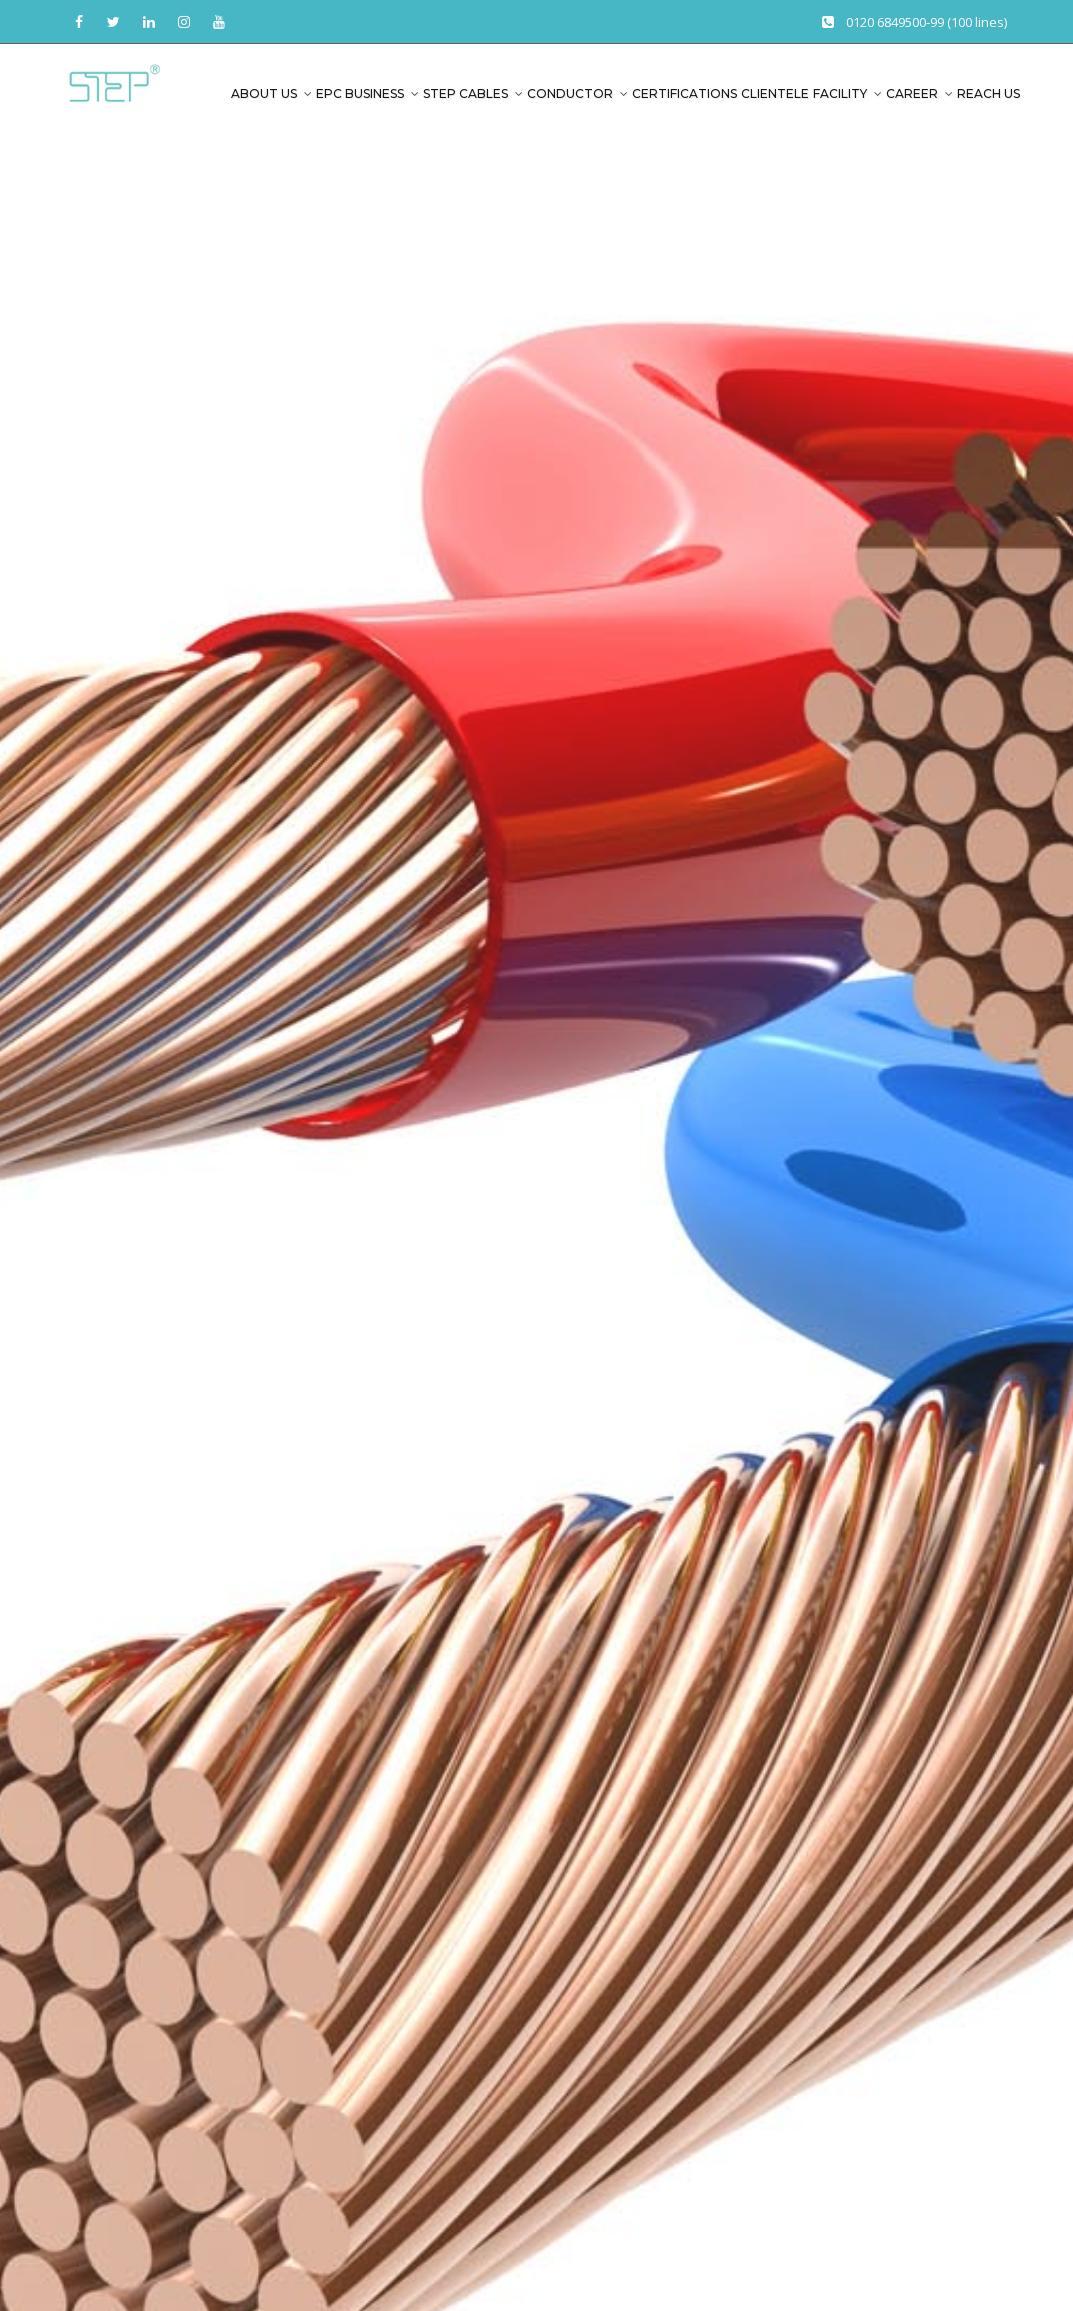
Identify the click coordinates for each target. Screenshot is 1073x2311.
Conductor (570, 93)
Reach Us (988, 93)
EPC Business (360, 93)
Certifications (684, 93)
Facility (840, 93)
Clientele (775, 93)
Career (912, 93)
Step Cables (465, 93)
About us (264, 93)
